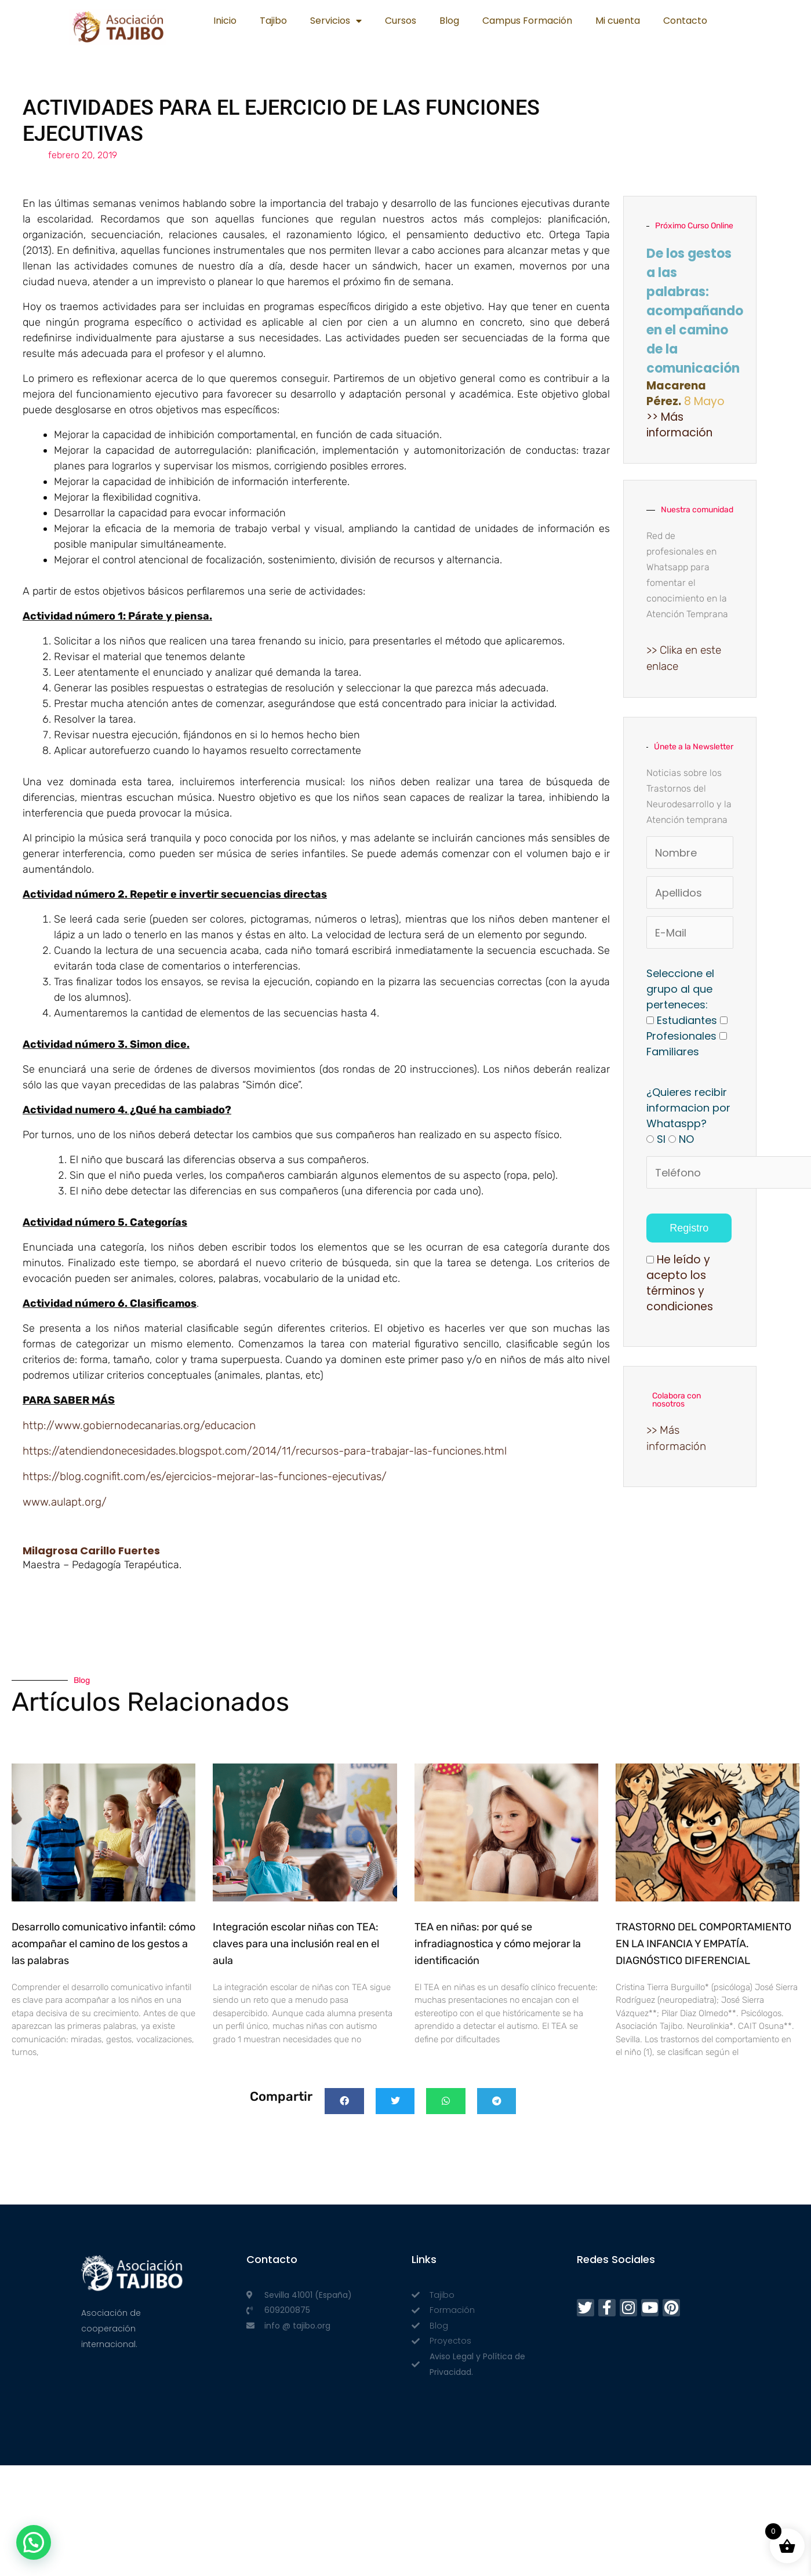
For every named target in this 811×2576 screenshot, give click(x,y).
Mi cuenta (617, 20)
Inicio (225, 20)
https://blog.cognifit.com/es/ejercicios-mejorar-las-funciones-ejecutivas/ (205, 1476)
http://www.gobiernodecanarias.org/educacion (139, 1425)
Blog (449, 20)
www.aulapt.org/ (65, 1502)
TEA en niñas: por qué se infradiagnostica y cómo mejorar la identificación (497, 1944)
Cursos (400, 20)
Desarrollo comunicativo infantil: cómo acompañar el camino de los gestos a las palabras (103, 1944)
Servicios (336, 20)
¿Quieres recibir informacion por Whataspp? (688, 1108)
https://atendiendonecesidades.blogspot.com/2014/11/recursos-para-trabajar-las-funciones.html (265, 1451)
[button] (344, 2101)
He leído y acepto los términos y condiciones (679, 1283)
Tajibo (273, 20)
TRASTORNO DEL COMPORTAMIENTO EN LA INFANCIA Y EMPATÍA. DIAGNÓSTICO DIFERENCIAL (703, 1944)
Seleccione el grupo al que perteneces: (680, 989)
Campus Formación (527, 20)
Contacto (685, 20)
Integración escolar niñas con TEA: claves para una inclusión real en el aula (296, 1944)
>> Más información (679, 424)
